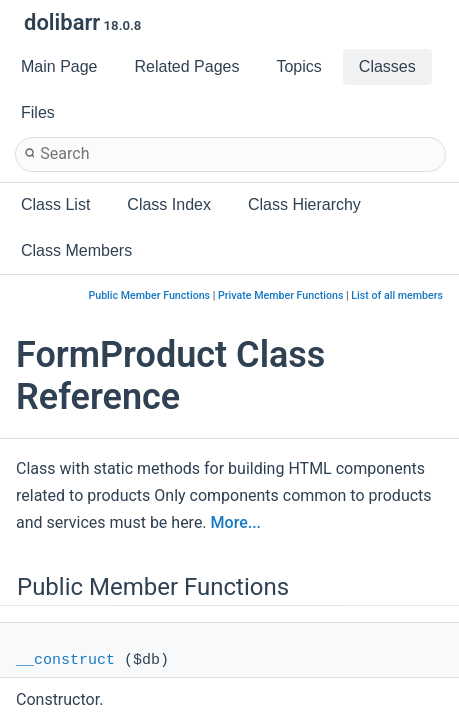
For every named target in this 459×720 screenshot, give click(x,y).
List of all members (397, 295)
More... (236, 522)
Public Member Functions (149, 295)
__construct (65, 660)
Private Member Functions (280, 295)
